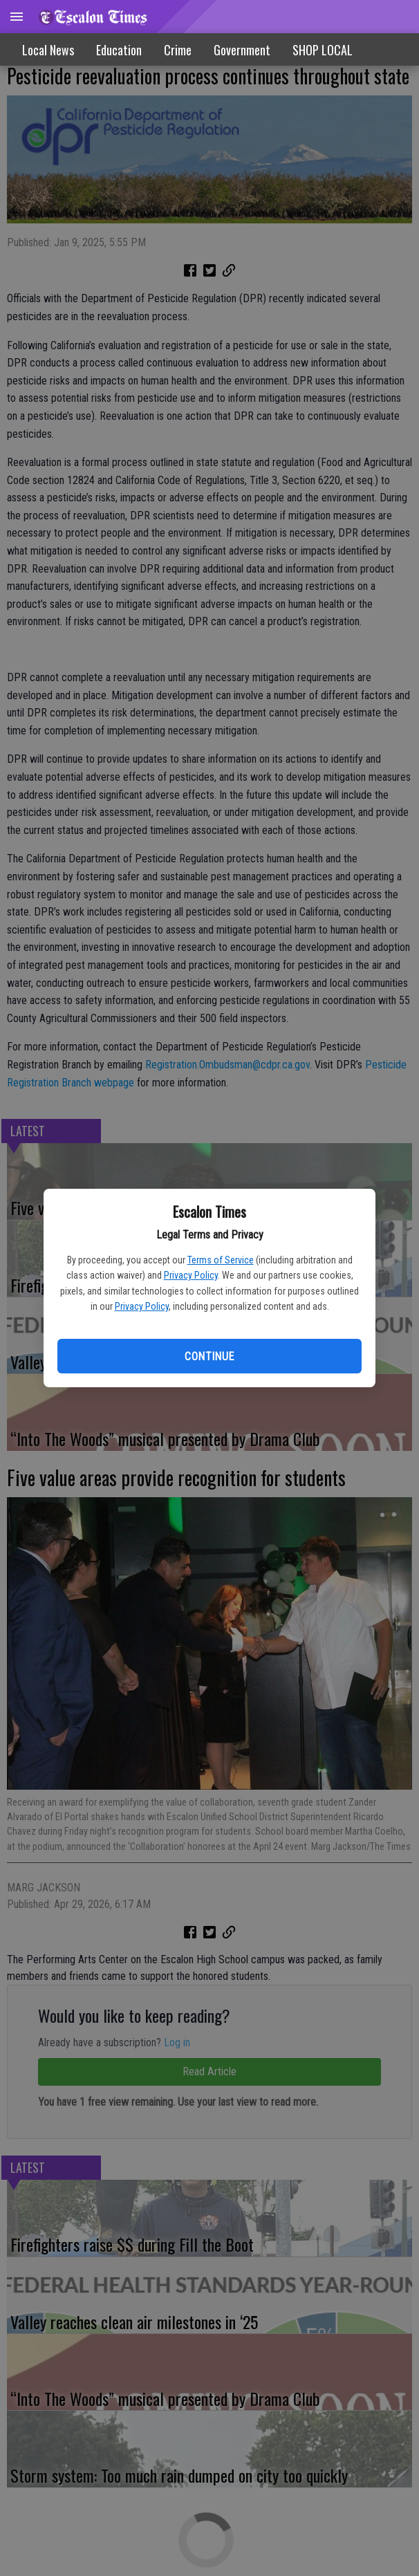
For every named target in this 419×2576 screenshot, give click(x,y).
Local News (48, 50)
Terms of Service (220, 1260)
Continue (209, 1356)
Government (242, 50)
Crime (178, 50)
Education (119, 50)
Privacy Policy (191, 1275)
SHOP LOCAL (322, 50)
